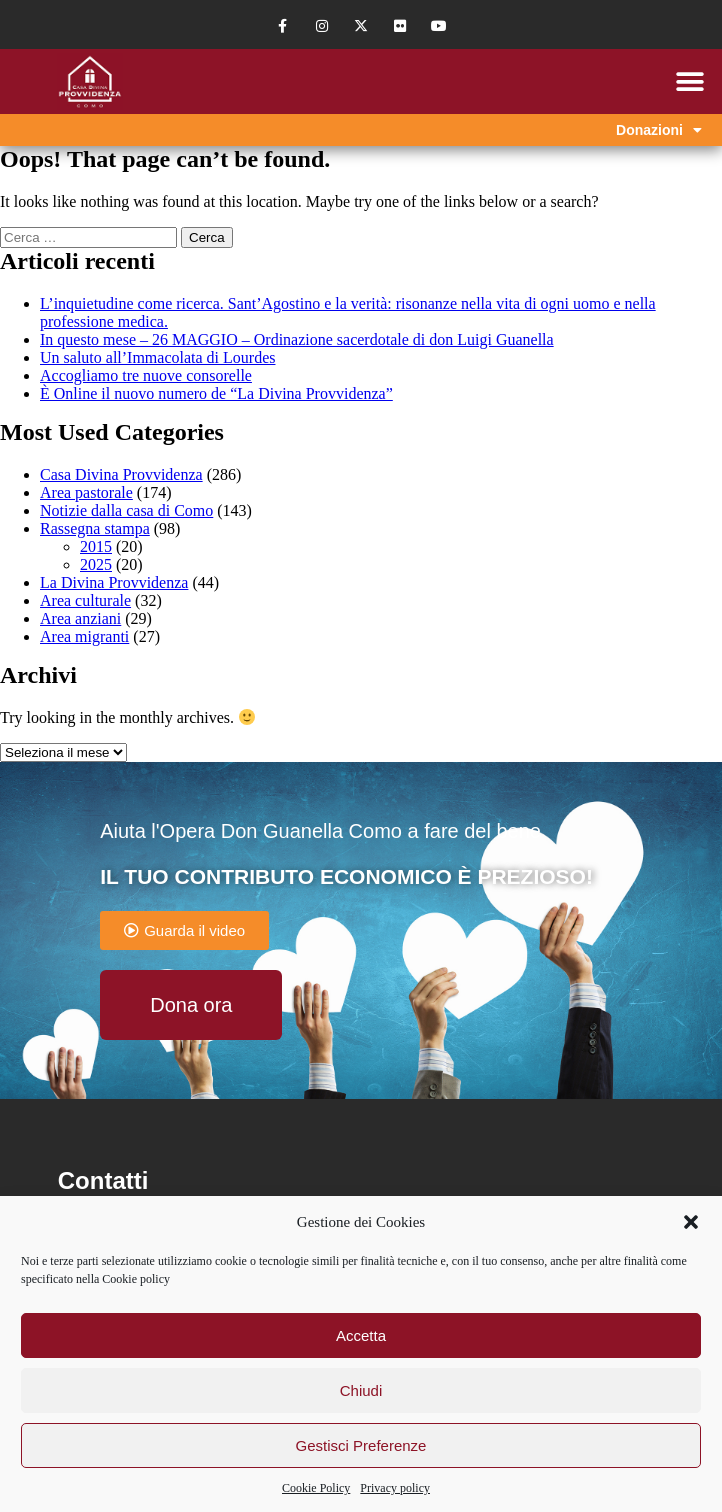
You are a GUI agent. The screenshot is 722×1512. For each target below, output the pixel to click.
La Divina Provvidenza (114, 582)
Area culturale (85, 600)
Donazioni (659, 130)
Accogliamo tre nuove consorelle (146, 375)
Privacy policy (395, 1488)
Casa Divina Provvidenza (121, 474)
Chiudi (361, 1390)
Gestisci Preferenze (361, 1445)
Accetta (361, 1335)
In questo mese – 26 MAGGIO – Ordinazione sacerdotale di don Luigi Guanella (297, 339)
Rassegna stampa (95, 528)
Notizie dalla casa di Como (126, 510)
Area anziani (80, 618)
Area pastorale (86, 492)
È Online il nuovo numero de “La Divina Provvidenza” (216, 393)
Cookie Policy (316, 1488)
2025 (96, 564)
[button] (691, 1222)
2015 (96, 546)
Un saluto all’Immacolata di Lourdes (157, 357)
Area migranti (84, 636)
